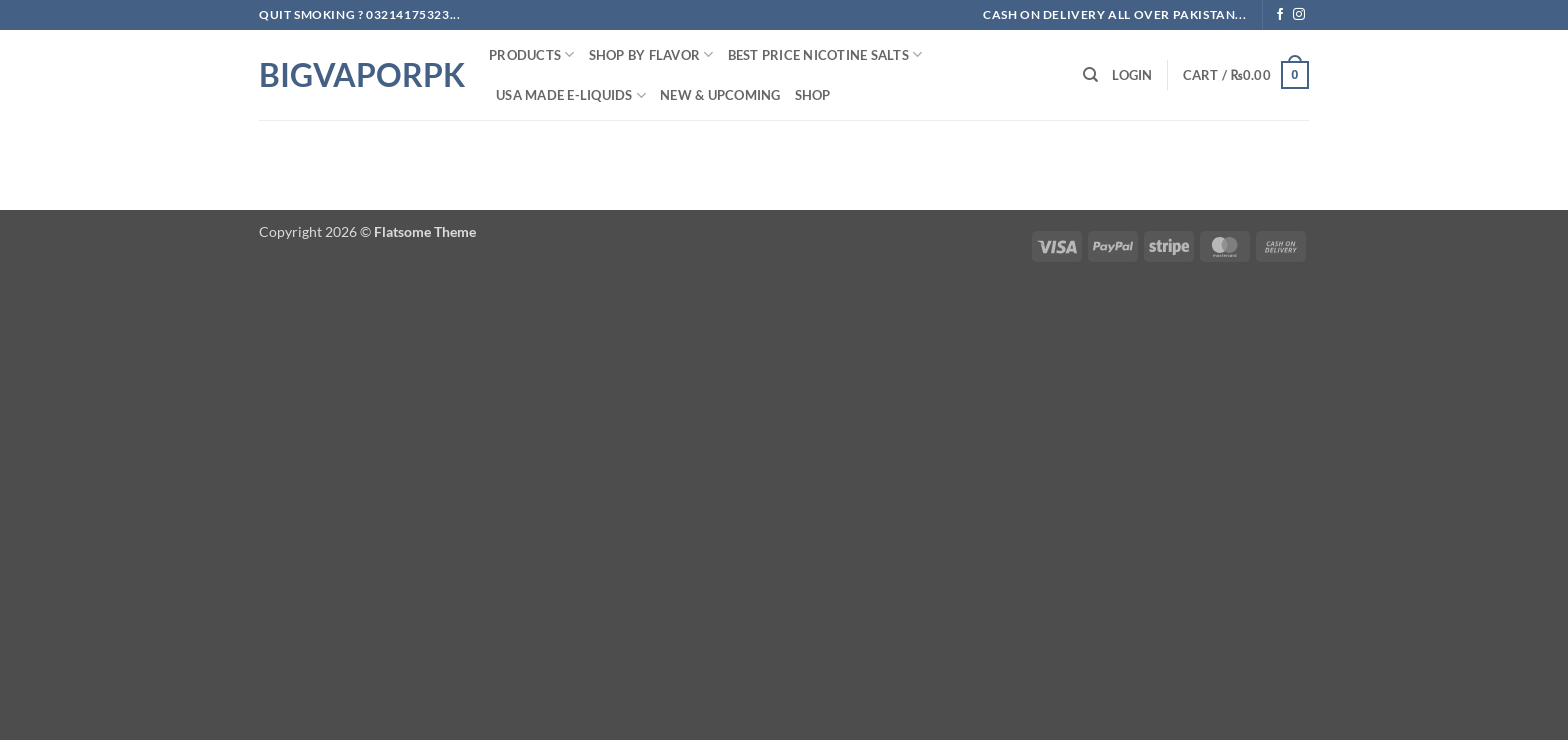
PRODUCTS (532, 54)
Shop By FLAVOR (651, 54)
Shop (813, 95)
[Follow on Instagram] (1299, 15)
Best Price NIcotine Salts (825, 54)
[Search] (1090, 75)
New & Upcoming (720, 95)
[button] (1132, 75)
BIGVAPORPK (359, 75)
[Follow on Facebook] (1280, 15)
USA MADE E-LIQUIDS (571, 95)
